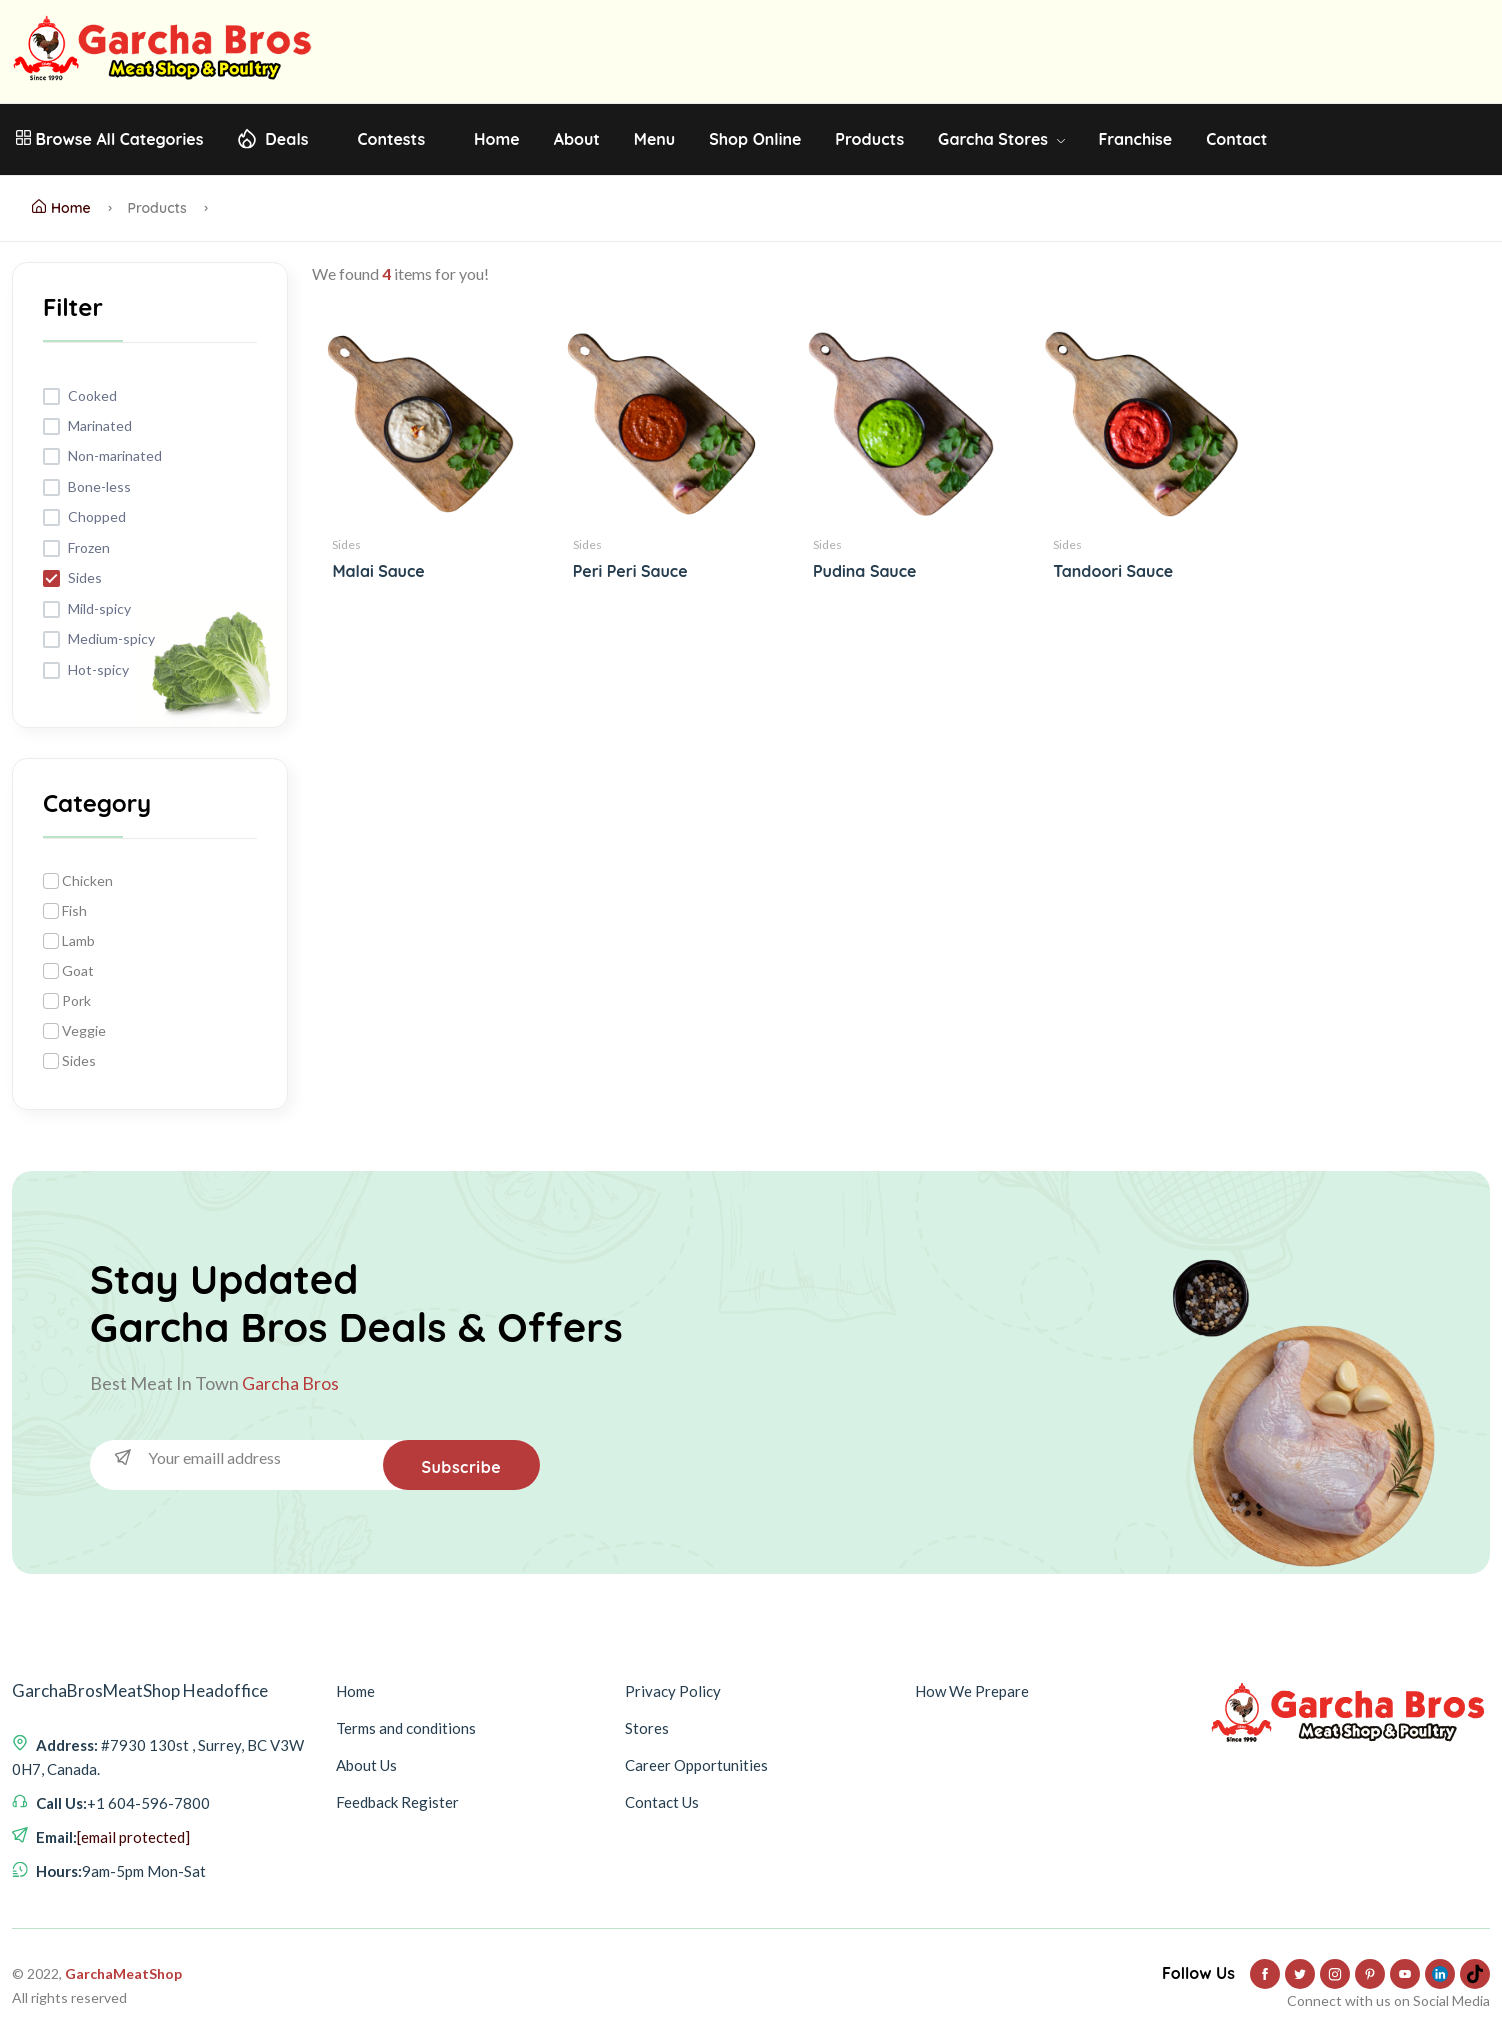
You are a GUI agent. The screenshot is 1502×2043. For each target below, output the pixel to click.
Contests (391, 139)
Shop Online (755, 139)
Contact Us (662, 1802)
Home (497, 139)
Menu (654, 139)
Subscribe (460, 1467)
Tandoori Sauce (1113, 571)
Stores (647, 1728)
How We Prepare (972, 1691)
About (577, 139)
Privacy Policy (673, 1691)
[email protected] (133, 1837)
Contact (1236, 139)
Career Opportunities (696, 1765)
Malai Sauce (378, 571)
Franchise (1135, 139)
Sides (346, 544)
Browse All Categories (109, 139)
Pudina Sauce (864, 571)
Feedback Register (397, 1802)
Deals (286, 139)
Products (869, 139)
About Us (366, 1765)
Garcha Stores (1001, 139)
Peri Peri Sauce (630, 571)
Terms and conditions (406, 1728)
